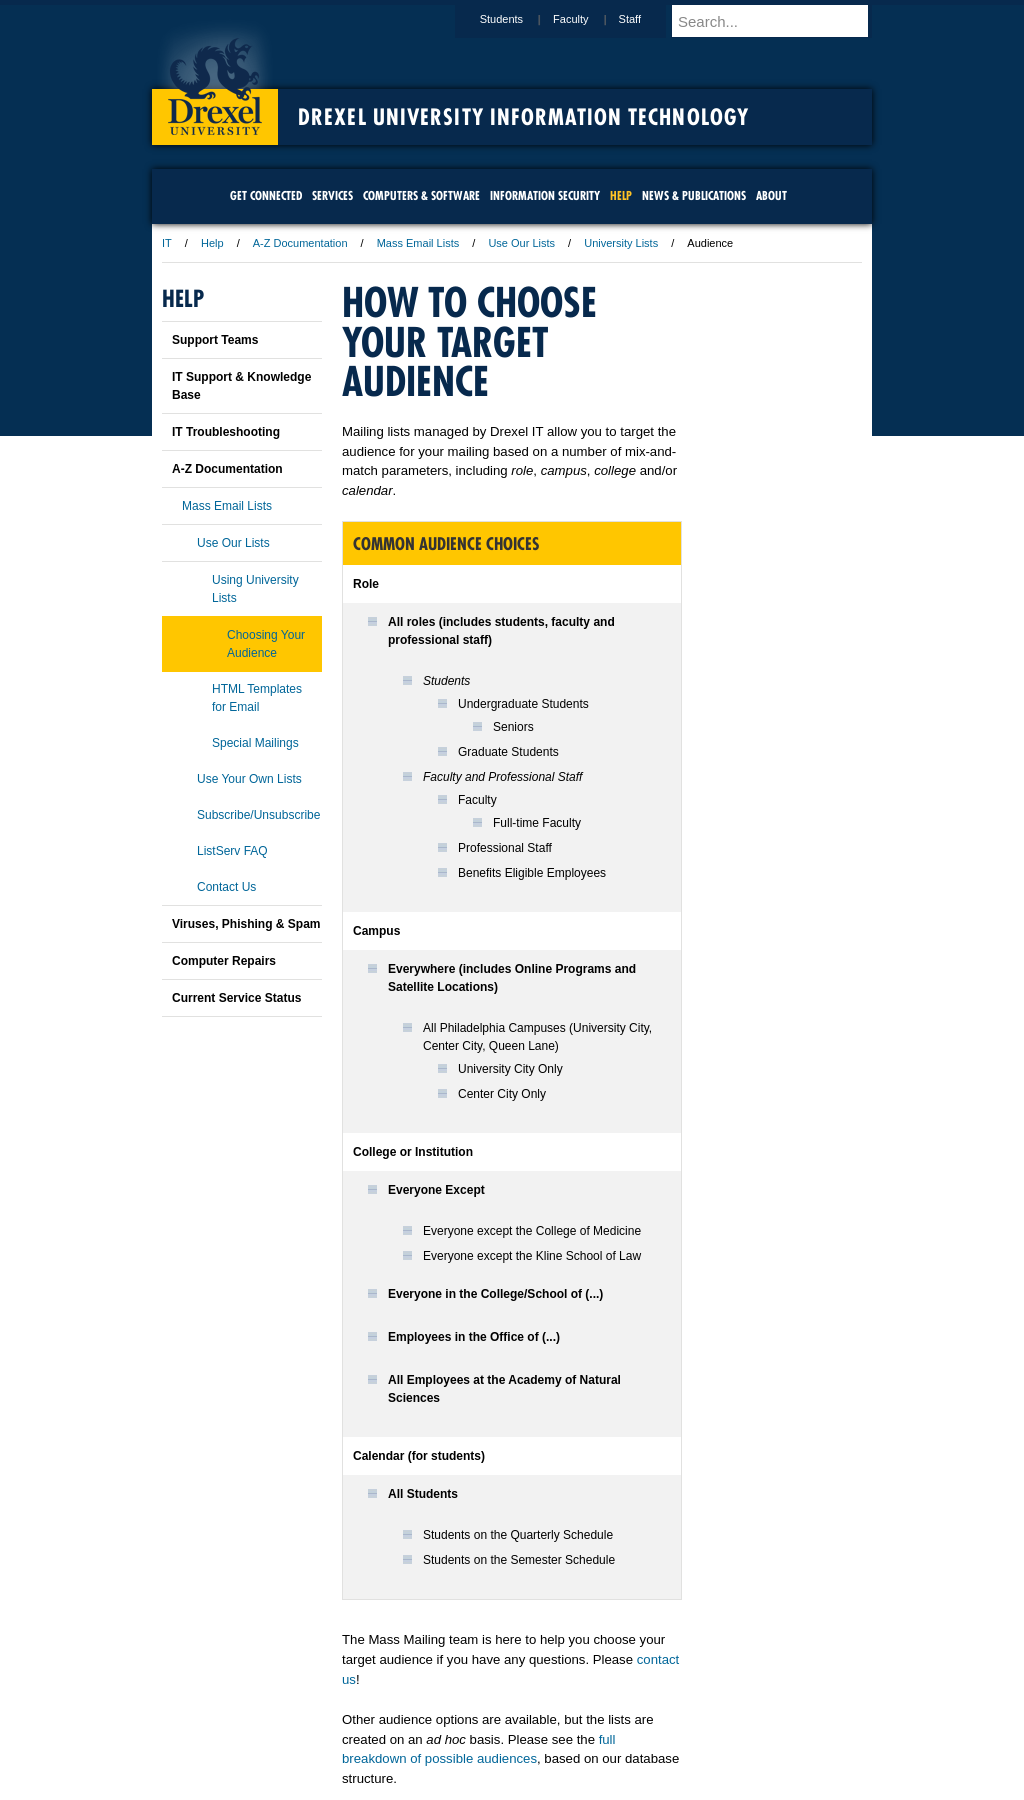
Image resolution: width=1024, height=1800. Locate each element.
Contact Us (226, 887)
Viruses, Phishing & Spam (246, 924)
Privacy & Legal (506, 1730)
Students (520, 19)
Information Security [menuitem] (545, 195)
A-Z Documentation (300, 243)
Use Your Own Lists (249, 779)
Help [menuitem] (621, 195)
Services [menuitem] (332, 195)
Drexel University (215, 80)
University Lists (621, 243)
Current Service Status (236, 998)
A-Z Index (313, 1730)
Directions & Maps (654, 1730)
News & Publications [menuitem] (694, 195)
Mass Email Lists (418, 243)
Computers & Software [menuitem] (421, 195)
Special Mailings (255, 743)
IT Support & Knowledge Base (241, 386)
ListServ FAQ (232, 851)
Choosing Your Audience (266, 644)
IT (167, 243)
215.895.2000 (685, 1784)
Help (212, 243)
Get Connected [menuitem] (266, 195)
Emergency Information (495, 1750)
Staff (649, 19)
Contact (577, 1730)
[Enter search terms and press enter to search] (781, 21)
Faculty (589, 19)
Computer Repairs (224, 961)
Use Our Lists (521, 243)
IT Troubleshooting (226, 432)
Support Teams (215, 340)
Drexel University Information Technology (523, 117)
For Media (376, 1730)
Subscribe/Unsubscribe (258, 815)
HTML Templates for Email (257, 698)
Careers (434, 1730)
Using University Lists (255, 589)
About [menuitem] (771, 195)
